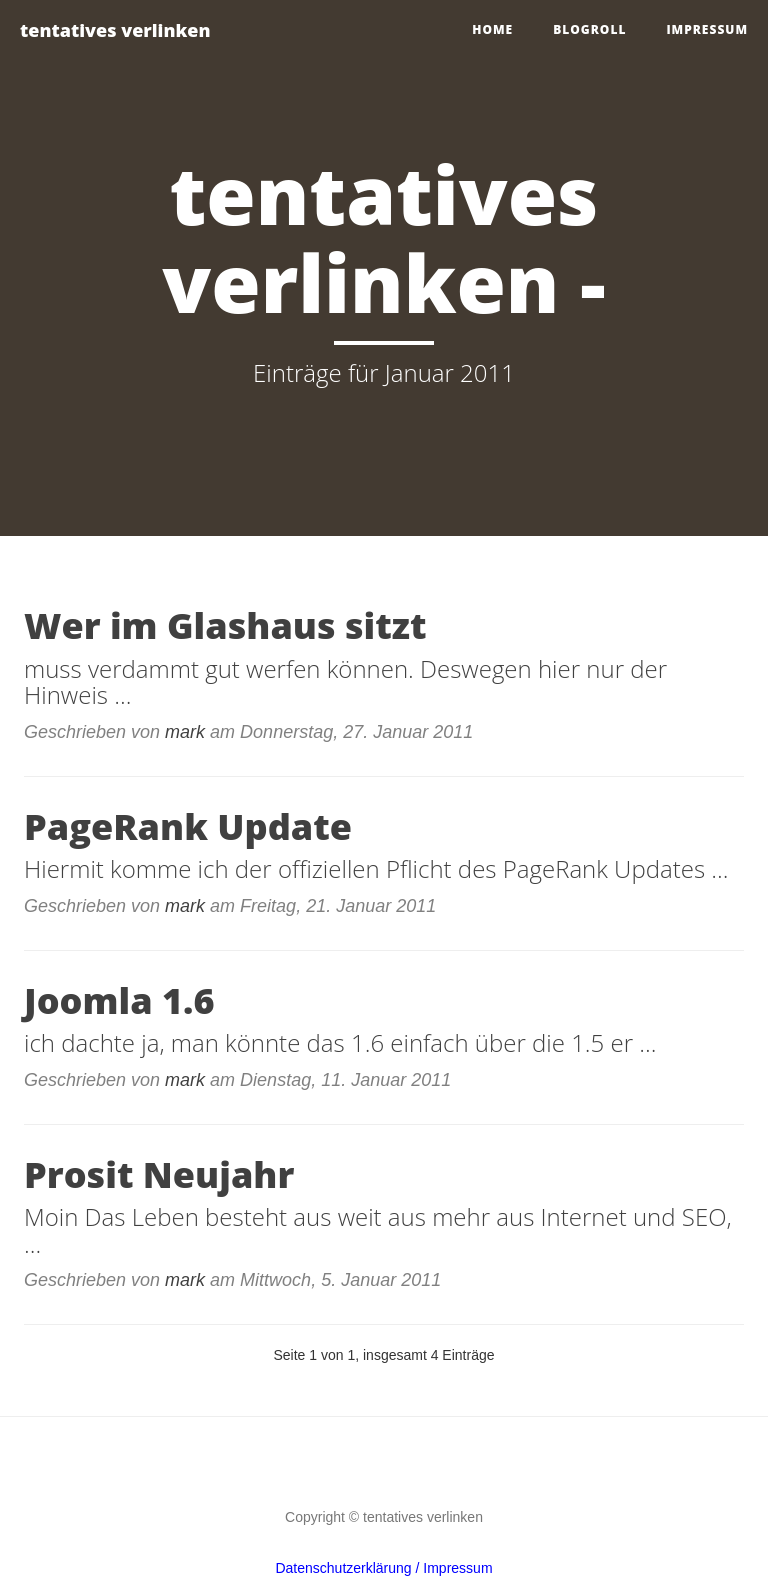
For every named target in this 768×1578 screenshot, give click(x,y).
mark (185, 732)
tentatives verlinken (115, 30)
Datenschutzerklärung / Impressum (383, 1568)
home (492, 29)
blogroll (589, 29)
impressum (707, 29)
